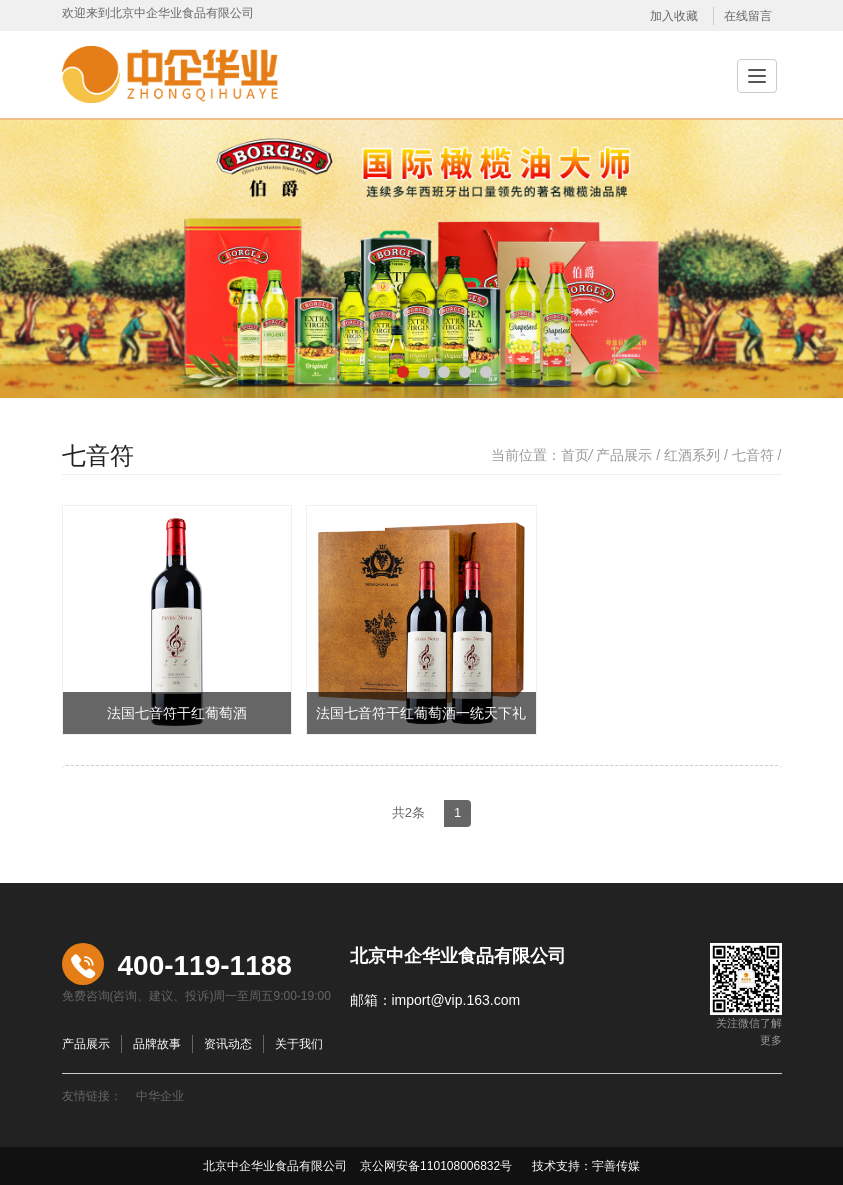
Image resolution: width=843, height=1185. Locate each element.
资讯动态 (228, 1044)
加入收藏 (674, 16)
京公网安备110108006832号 (434, 1166)
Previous (49, 242)
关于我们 (299, 1044)
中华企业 (160, 1096)
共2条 (408, 812)
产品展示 (624, 455)
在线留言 (748, 16)
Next (794, 242)
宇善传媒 (616, 1166)
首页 (575, 455)
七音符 (753, 455)
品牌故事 (157, 1044)
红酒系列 (692, 455)
